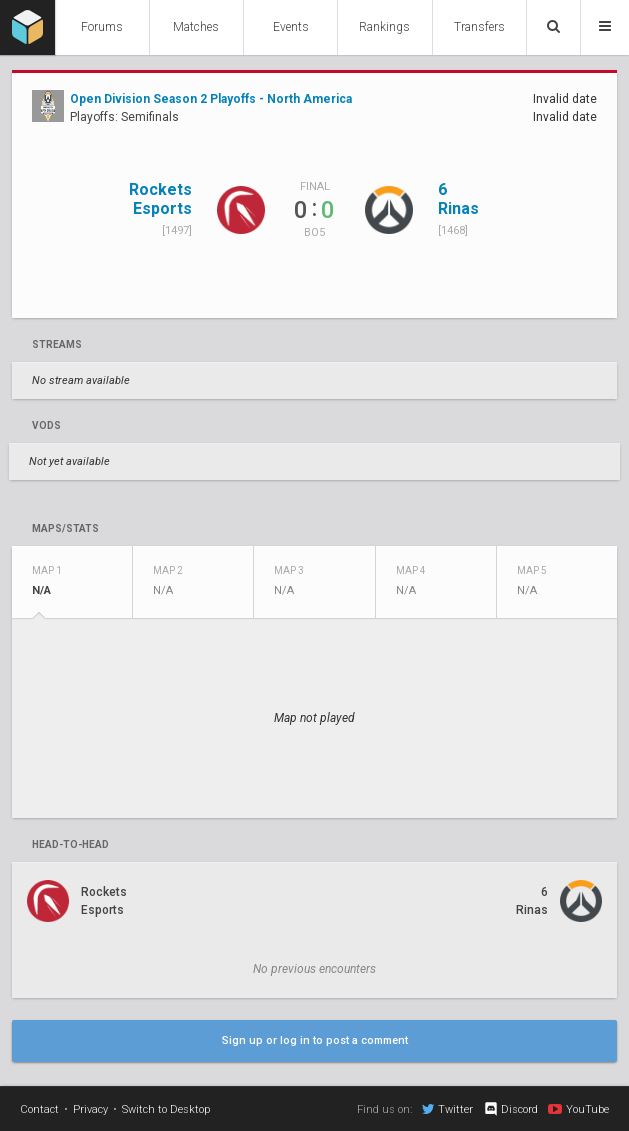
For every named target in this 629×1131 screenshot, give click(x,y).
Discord (510, 1109)
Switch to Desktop (166, 1109)
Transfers (479, 27)
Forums (102, 27)
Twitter (447, 1109)
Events (291, 27)
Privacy (90, 1109)
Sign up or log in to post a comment (315, 1040)
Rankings (384, 27)
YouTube (578, 1109)
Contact (39, 1109)
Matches (196, 27)
